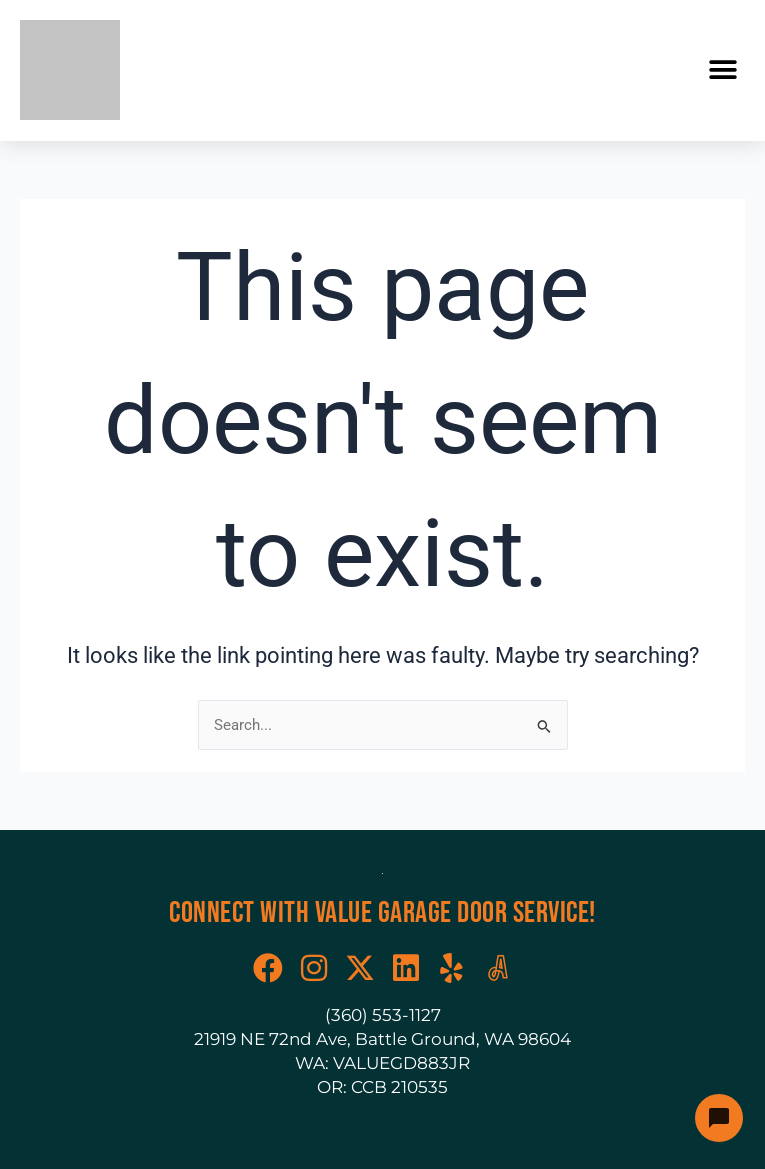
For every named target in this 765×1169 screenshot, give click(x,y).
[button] (722, 70)
